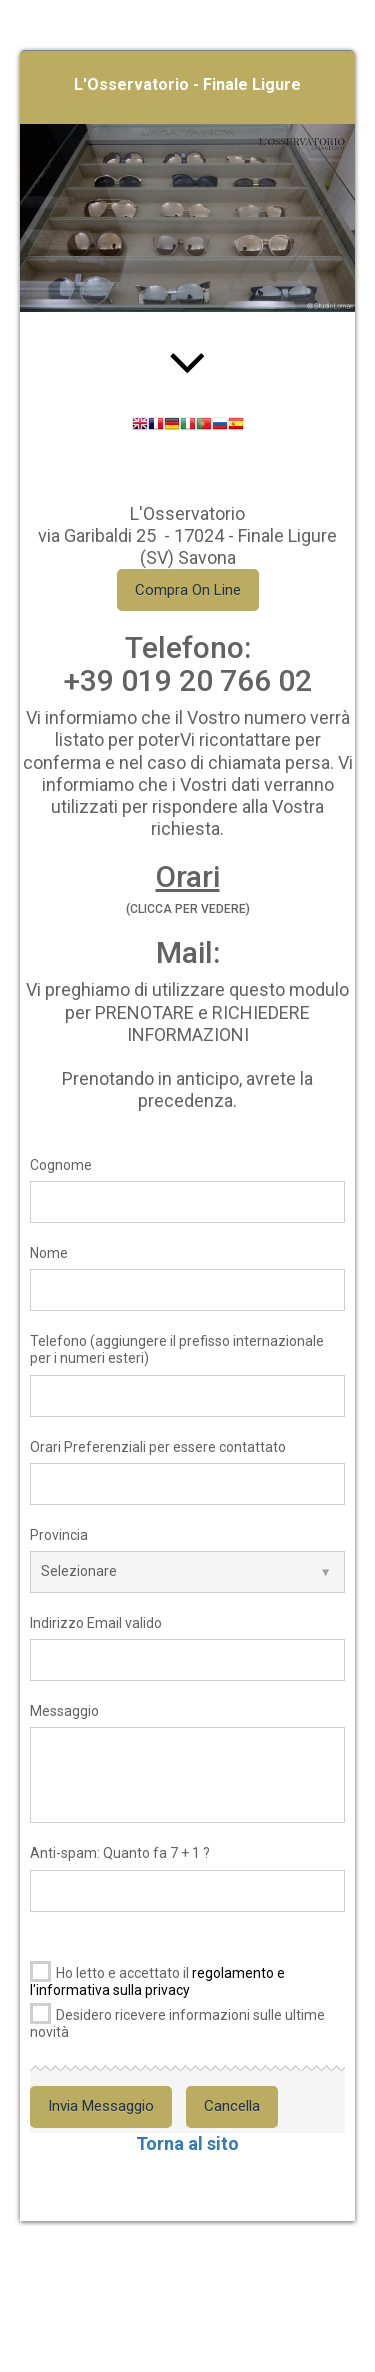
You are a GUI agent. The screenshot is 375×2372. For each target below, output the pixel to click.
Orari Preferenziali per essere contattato (158, 1447)
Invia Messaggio (101, 2106)
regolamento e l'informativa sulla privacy (157, 1981)
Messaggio (64, 1711)
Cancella (232, 2106)
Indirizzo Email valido (96, 1623)
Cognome (61, 1165)
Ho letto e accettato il (157, 1977)
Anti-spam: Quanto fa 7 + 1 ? (120, 1853)
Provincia (59, 1535)
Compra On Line (188, 590)
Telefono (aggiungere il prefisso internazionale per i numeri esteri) (177, 1349)
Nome (49, 1253)
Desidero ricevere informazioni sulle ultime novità (177, 2019)
